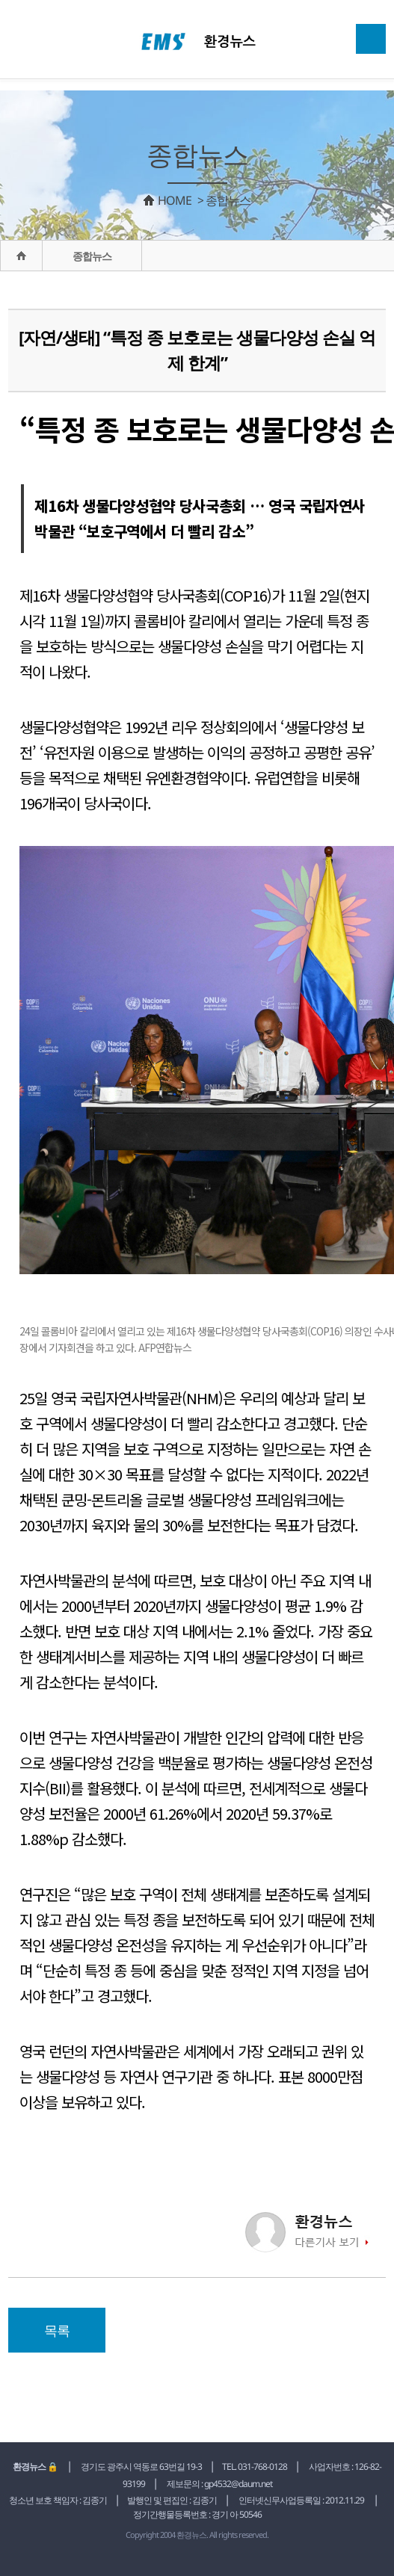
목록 (57, 2330)
